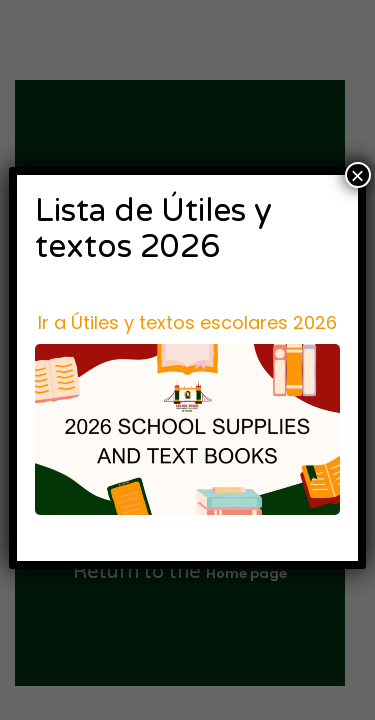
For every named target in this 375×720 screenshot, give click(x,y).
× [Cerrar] (358, 175)
